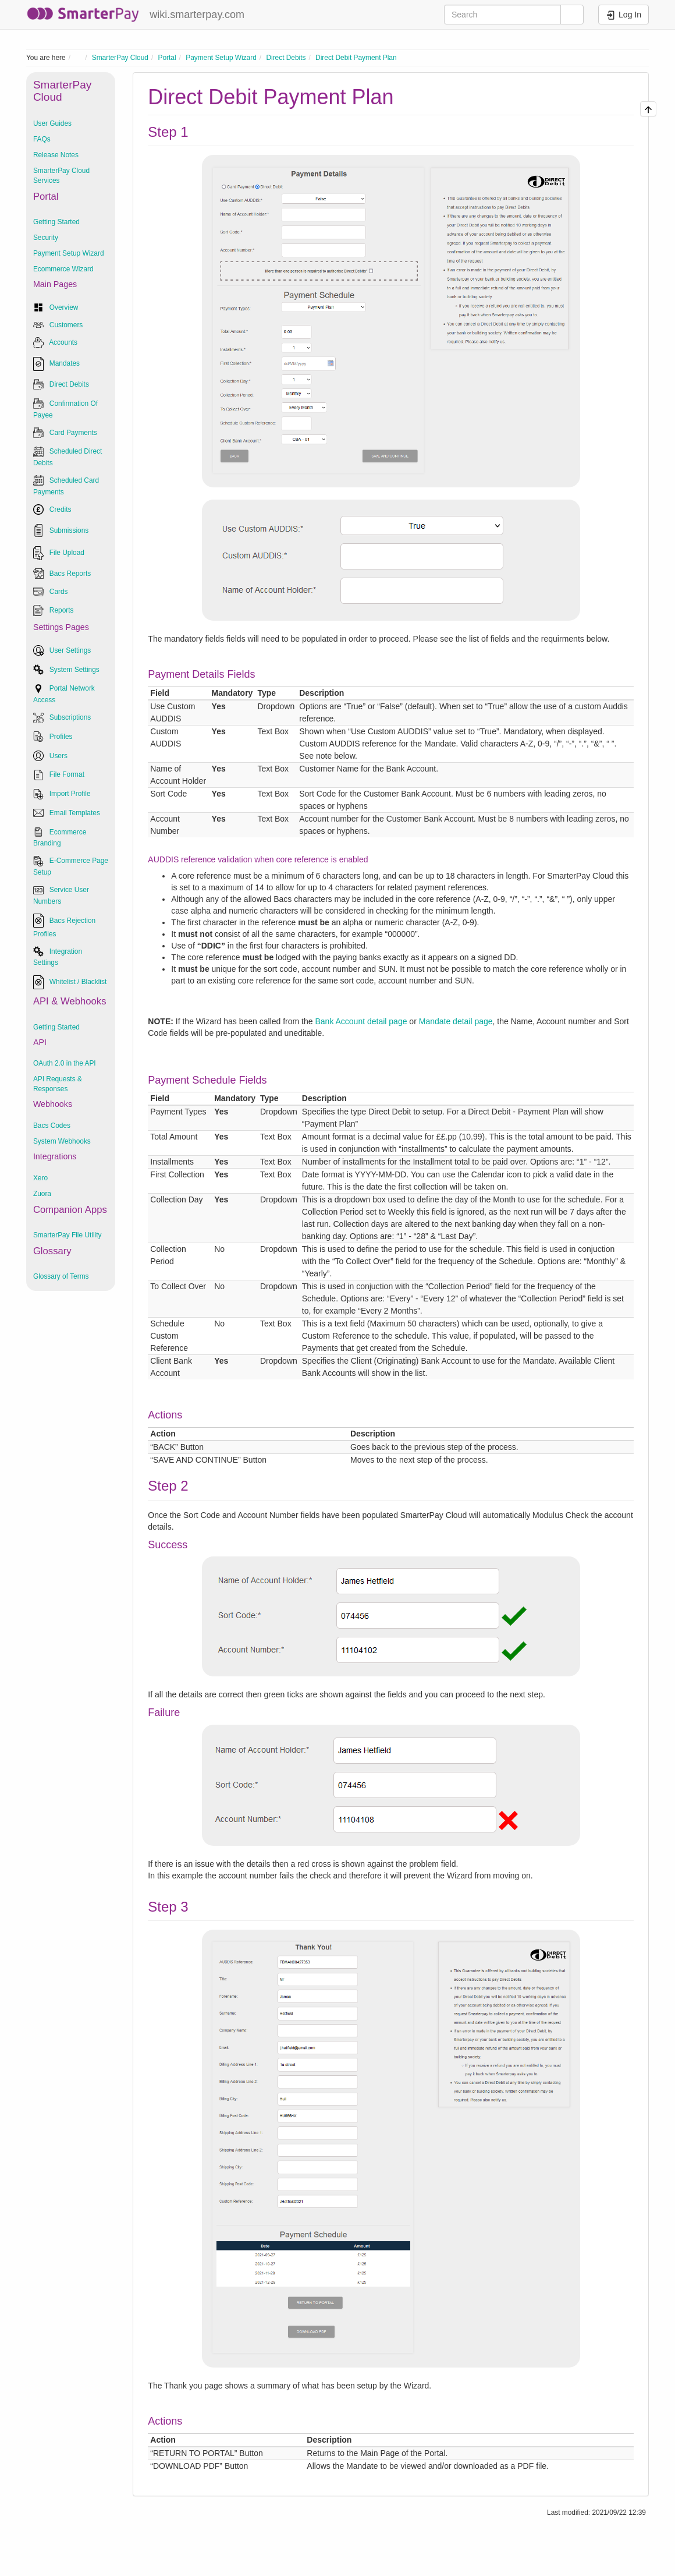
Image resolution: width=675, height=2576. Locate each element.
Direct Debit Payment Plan (355, 58)
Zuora (42, 1194)
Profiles (61, 737)
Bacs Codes (51, 1125)
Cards (58, 592)
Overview (64, 307)
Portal (167, 58)
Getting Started (56, 222)
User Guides (52, 123)
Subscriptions (70, 717)
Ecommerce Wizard (63, 269)
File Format (66, 774)
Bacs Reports (70, 573)
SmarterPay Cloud (120, 58)
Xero (40, 1178)
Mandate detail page (456, 1021)
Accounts (63, 342)
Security (45, 237)
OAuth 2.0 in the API (64, 1063)
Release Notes (56, 155)
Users (58, 755)
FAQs (42, 139)
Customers (66, 325)
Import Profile (70, 794)
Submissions (68, 530)
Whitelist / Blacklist (77, 982)
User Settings (70, 650)
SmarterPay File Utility (67, 1235)
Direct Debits (285, 58)
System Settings (74, 669)
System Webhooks (62, 1141)
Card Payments (73, 432)
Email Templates (74, 813)
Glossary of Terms (61, 1276)
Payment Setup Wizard (221, 58)
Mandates (64, 363)
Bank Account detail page (361, 1021)
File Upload (66, 553)
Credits (60, 509)
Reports (61, 610)
